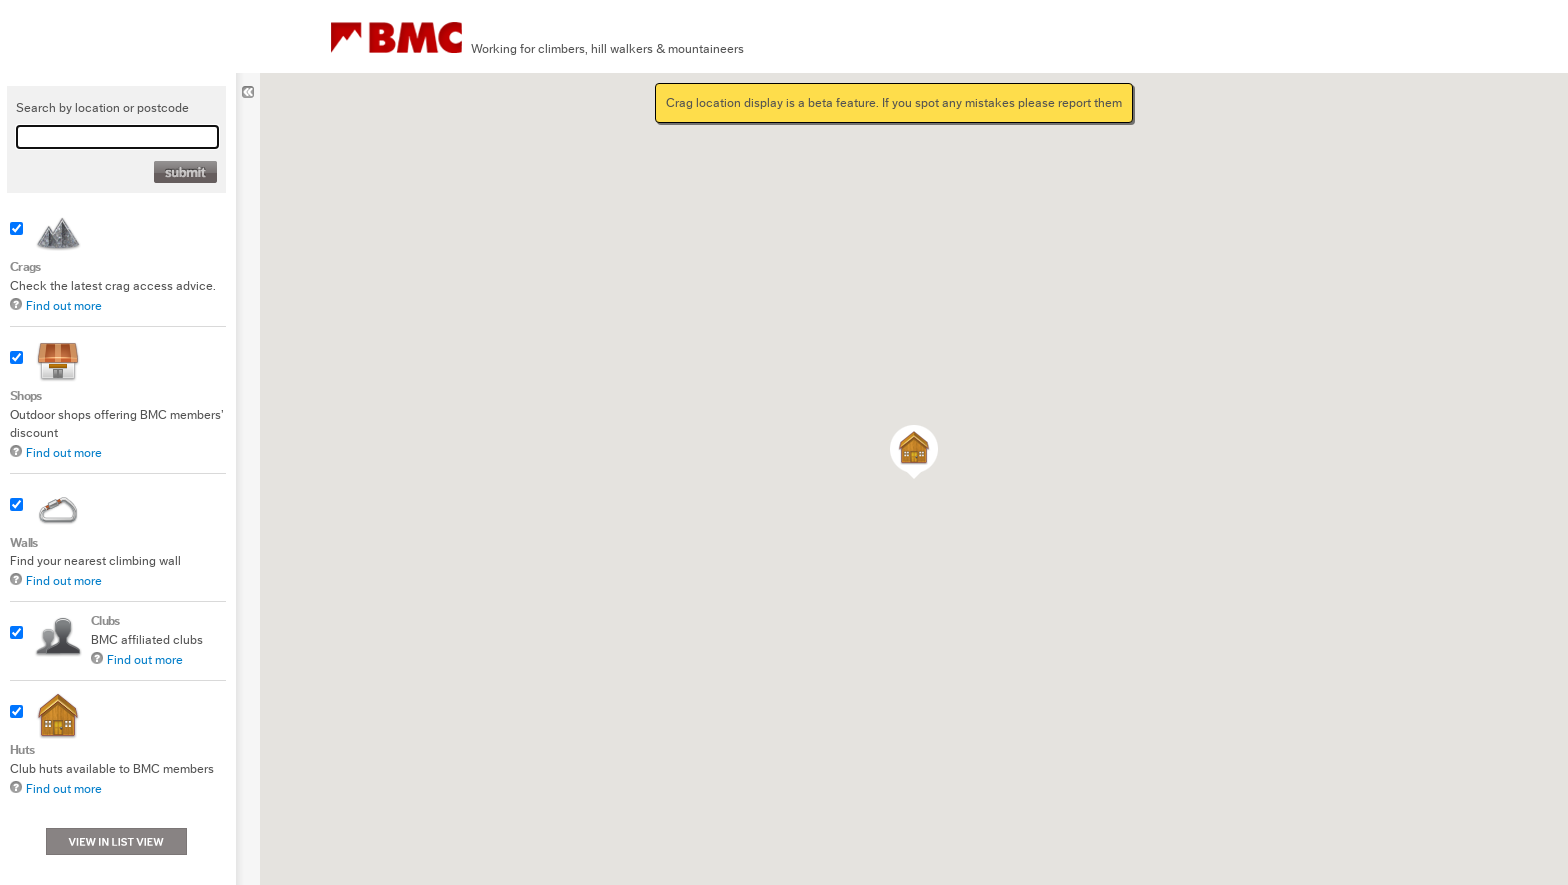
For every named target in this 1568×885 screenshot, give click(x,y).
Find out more (64, 305)
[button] (914, 452)
